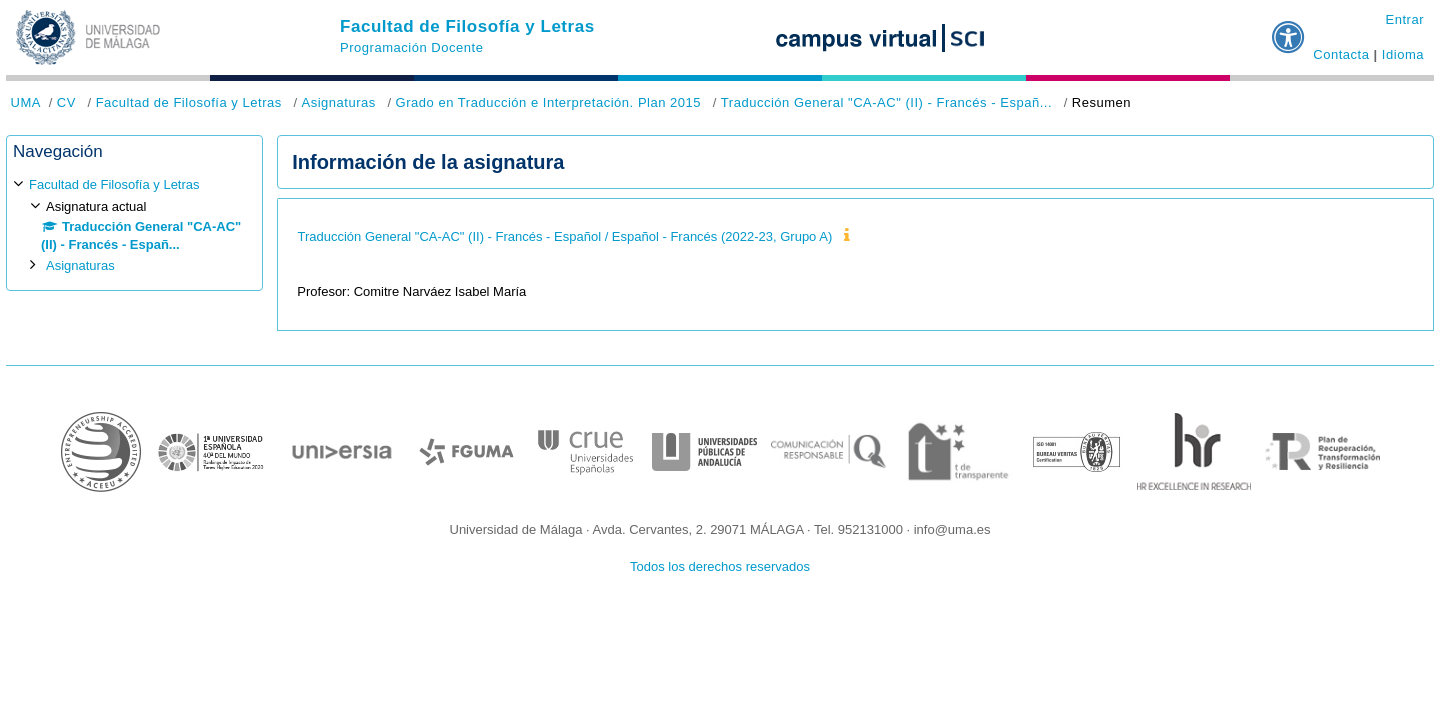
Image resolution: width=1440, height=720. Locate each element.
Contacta (1341, 54)
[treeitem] (134, 225)
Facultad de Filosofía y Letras (467, 26)
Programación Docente (411, 47)
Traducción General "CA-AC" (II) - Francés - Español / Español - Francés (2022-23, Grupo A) (565, 236)
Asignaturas (338, 102)
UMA (26, 102)
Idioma (1403, 54)
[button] (1289, 29)
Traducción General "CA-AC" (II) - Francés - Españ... (886, 102)
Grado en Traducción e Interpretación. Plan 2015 (549, 102)
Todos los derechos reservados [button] (720, 566)
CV (66, 102)
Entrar (1404, 19)
